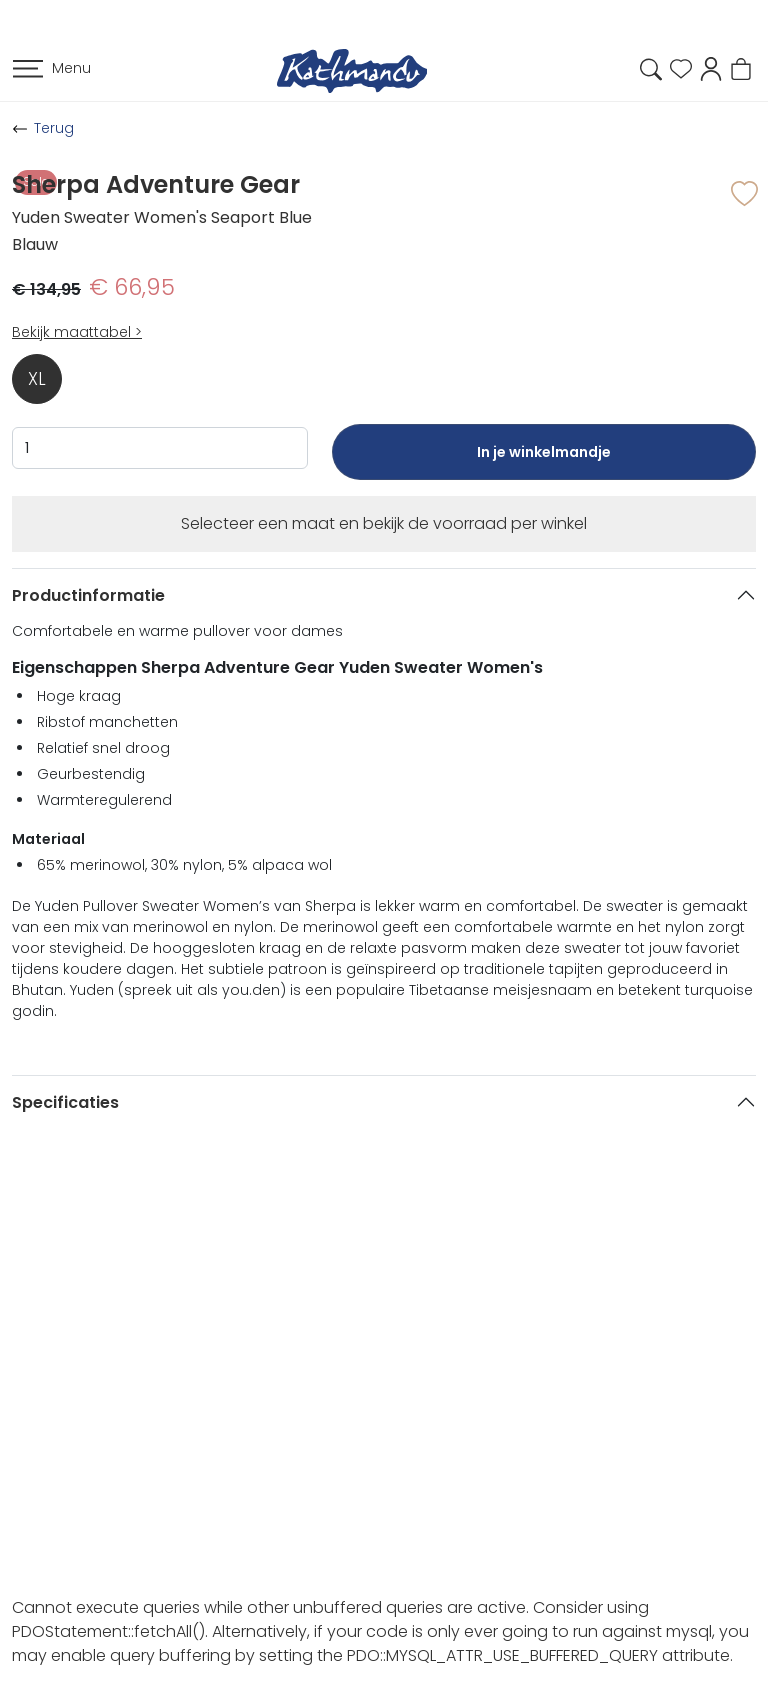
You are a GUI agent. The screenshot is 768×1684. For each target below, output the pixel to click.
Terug (54, 128)
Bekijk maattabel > (77, 332)
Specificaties (65, 1102)
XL (37, 379)
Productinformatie (88, 595)
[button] (711, 67)
